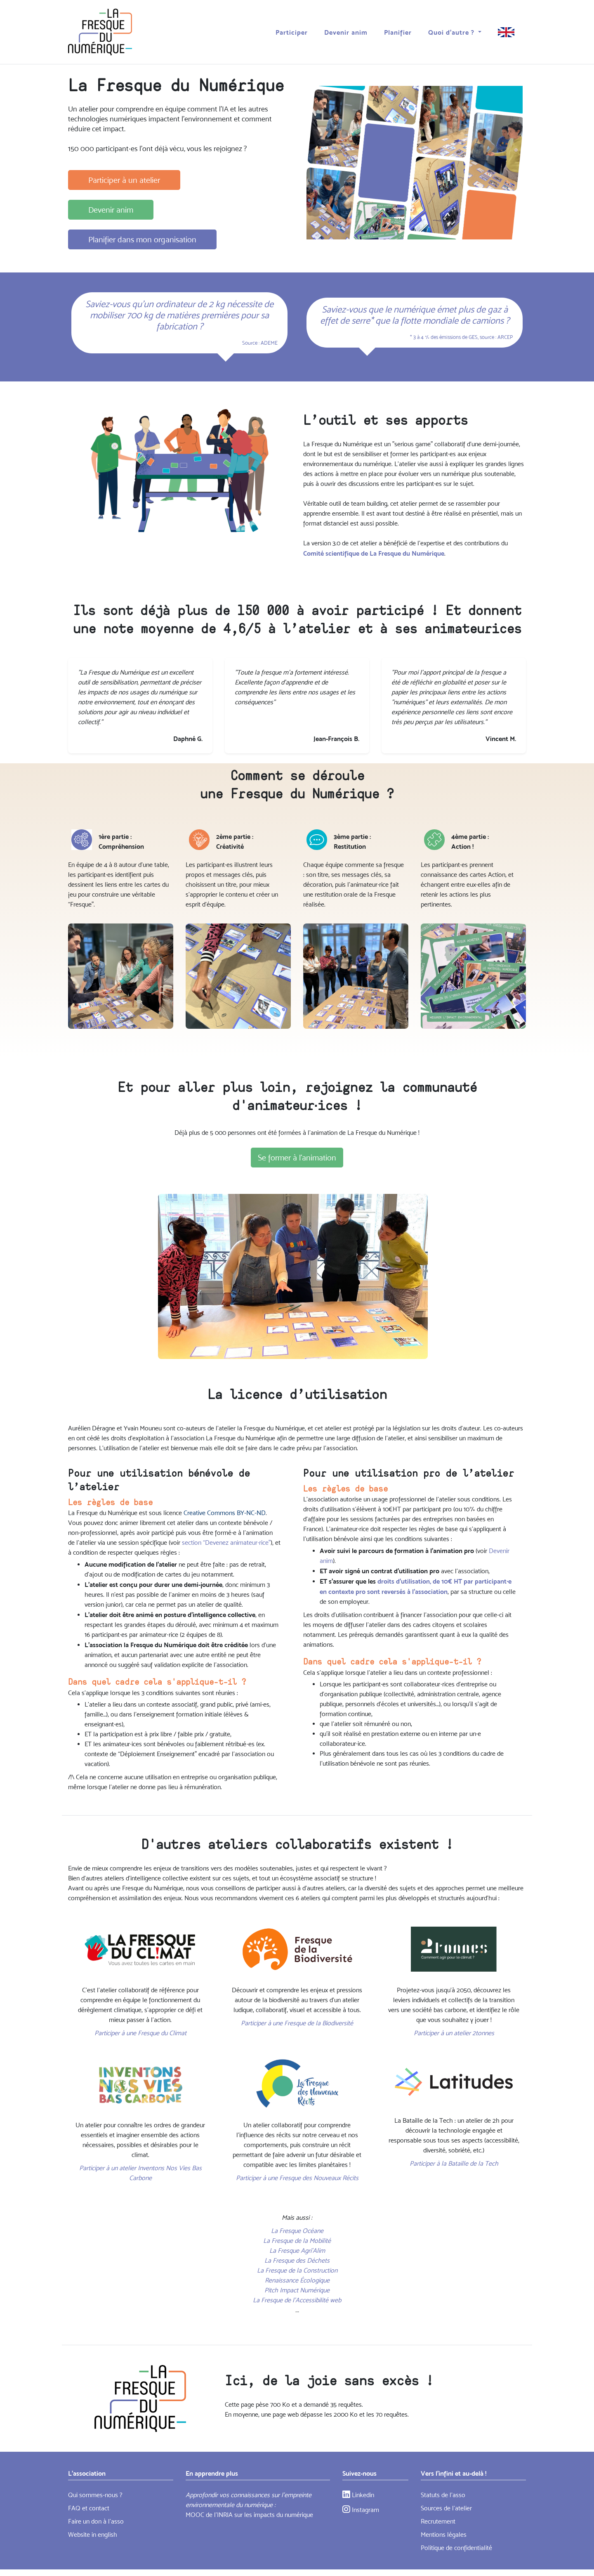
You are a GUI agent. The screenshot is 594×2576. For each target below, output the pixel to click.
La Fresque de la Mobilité (297, 2241)
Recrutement (438, 2521)
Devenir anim (346, 30)
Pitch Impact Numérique (297, 2290)
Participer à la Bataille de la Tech (454, 2163)
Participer (292, 30)
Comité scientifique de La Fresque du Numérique (373, 553)
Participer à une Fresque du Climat (140, 2033)
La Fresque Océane (297, 2231)
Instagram (360, 2510)
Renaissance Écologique (297, 2280)
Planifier (398, 30)
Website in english (92, 2534)
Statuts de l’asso (443, 2495)
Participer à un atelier (124, 180)
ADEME (269, 343)
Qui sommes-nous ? (95, 2495)
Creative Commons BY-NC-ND (225, 1513)
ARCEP (505, 337)
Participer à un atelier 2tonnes (454, 2033)
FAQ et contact (88, 2508)
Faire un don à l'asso (96, 2521)
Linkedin (358, 2495)
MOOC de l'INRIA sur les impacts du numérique (249, 2515)
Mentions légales (444, 2534)
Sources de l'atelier (446, 2508)
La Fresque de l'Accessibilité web (297, 2300)
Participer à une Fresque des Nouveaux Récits (297, 2178)
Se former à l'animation (297, 1158)
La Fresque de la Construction (297, 2270)
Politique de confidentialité (456, 2548)
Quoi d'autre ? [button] (452, 30)
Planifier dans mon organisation (142, 239)
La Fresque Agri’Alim (297, 2250)
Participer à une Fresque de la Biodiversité (297, 2023)
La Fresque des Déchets (297, 2260)
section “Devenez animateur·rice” (226, 1542)
